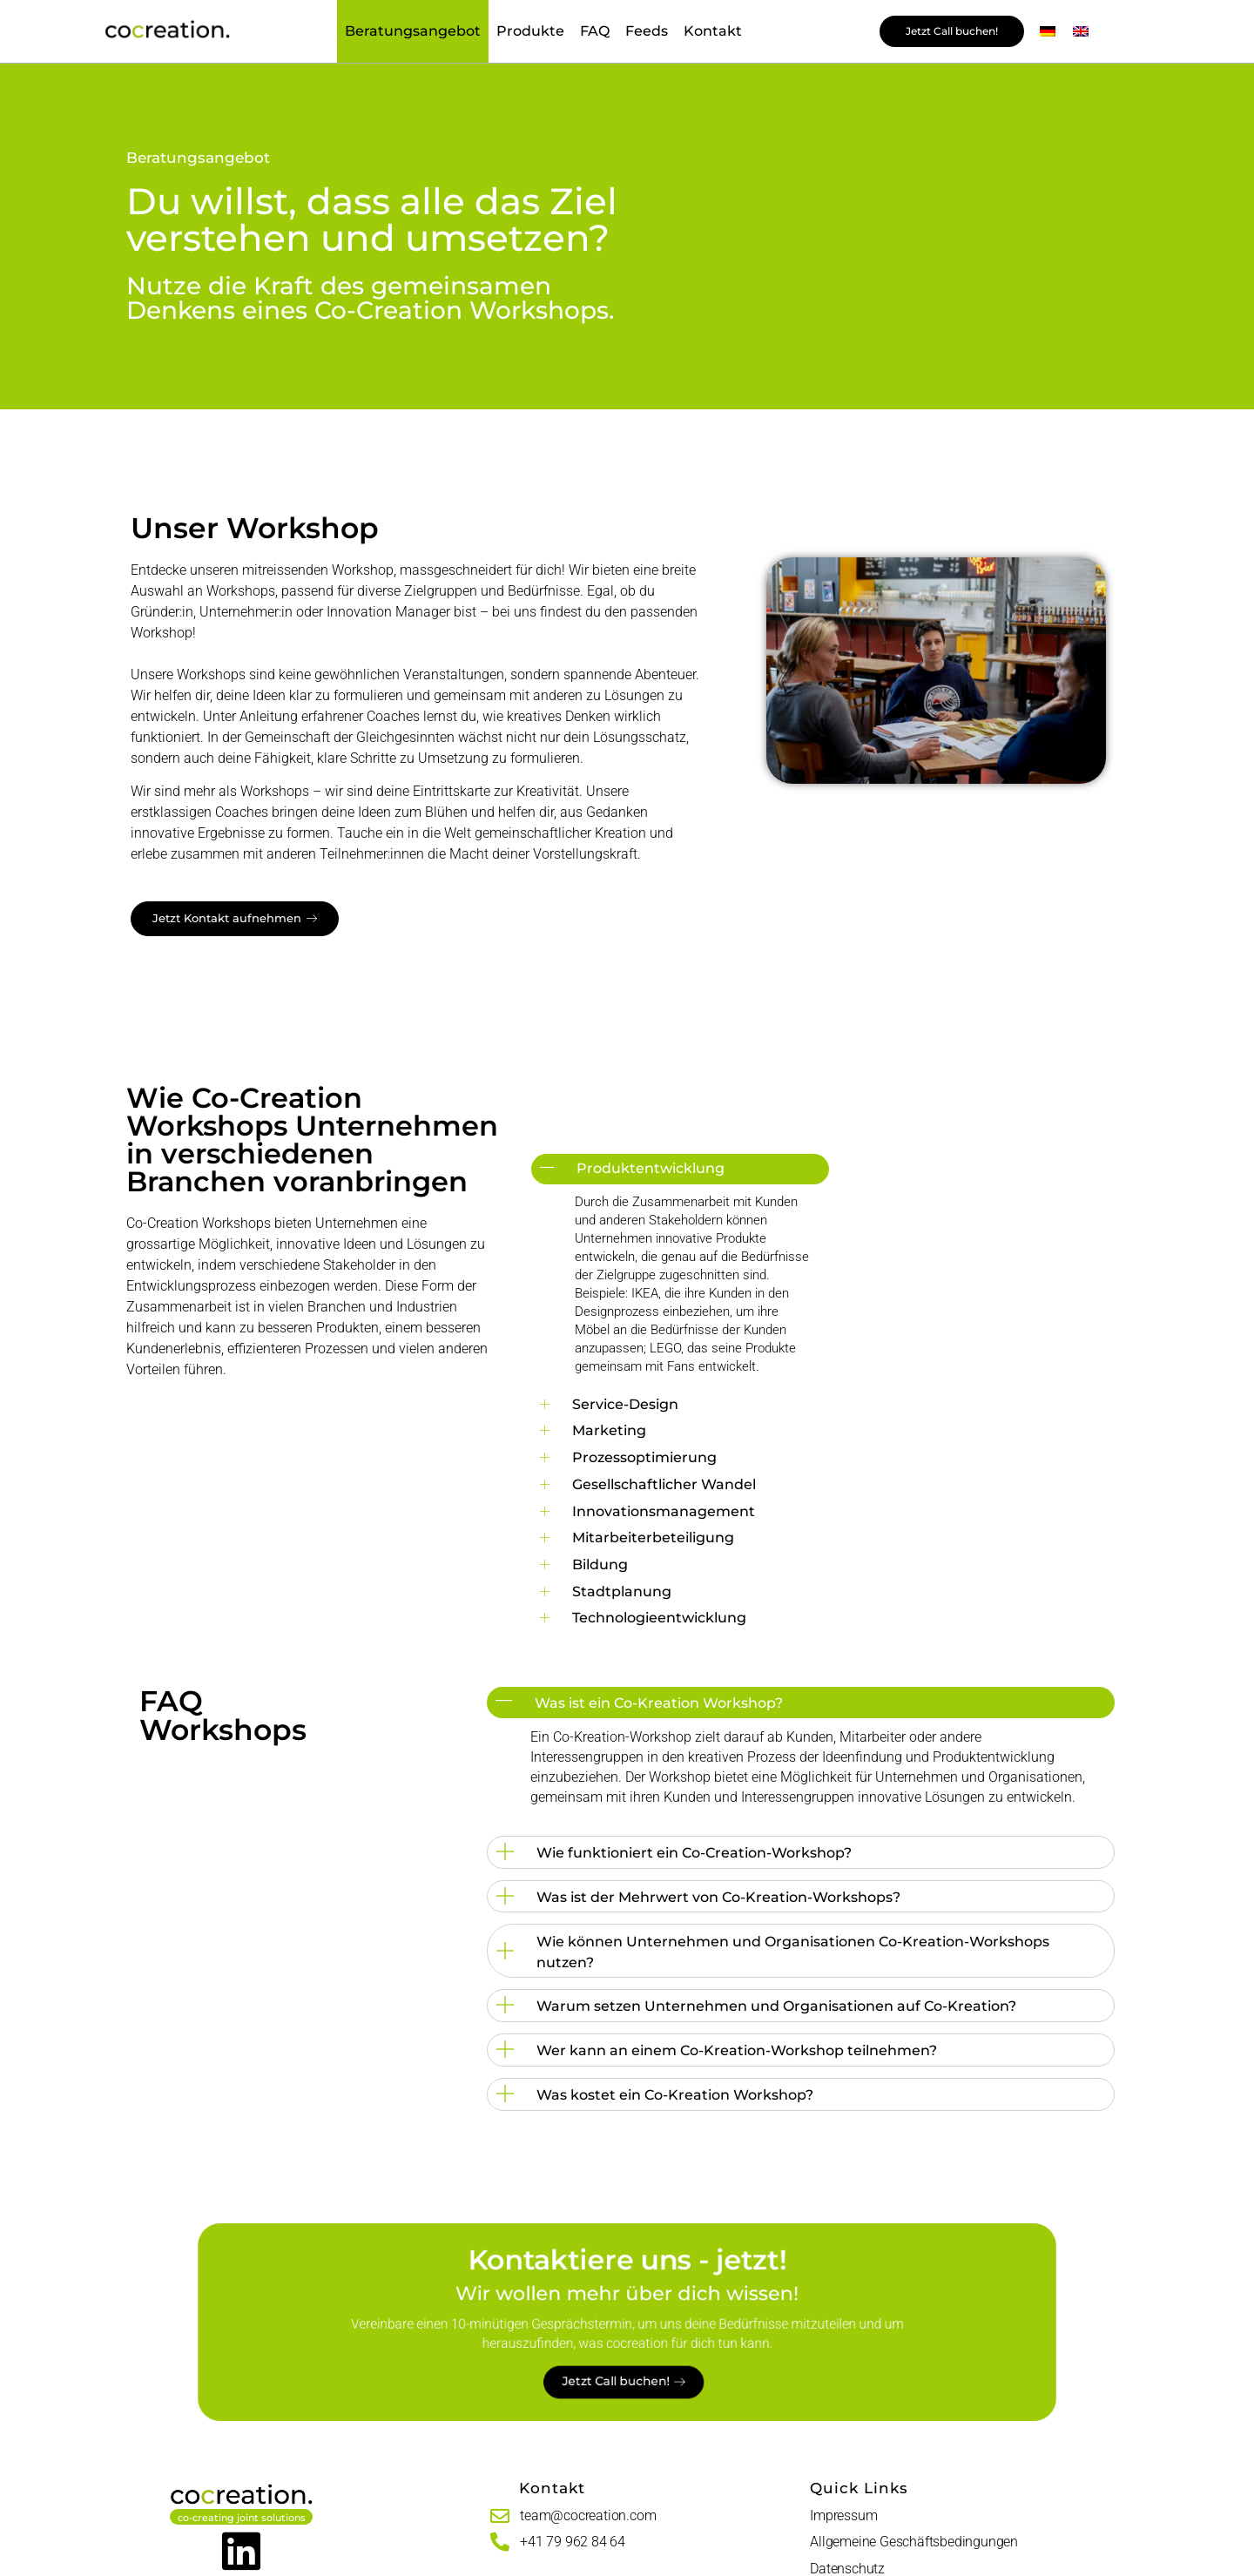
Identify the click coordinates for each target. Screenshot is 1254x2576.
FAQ (595, 31)
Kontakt (713, 31)
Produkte (530, 31)
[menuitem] (1047, 32)
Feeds (646, 31)
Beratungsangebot (413, 31)
